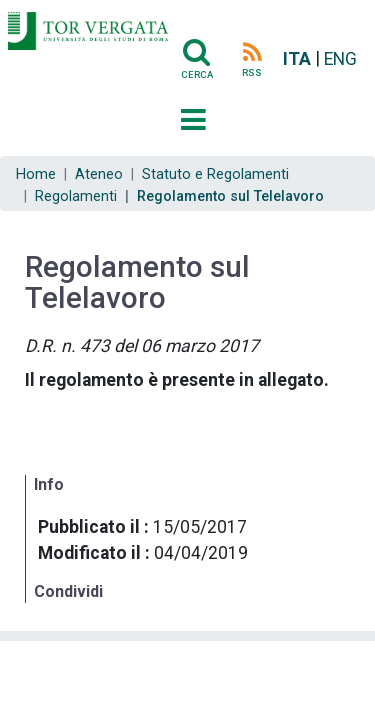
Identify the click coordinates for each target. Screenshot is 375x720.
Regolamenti (76, 196)
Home (36, 174)
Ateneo (99, 174)
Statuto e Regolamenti (215, 174)
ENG (340, 59)
